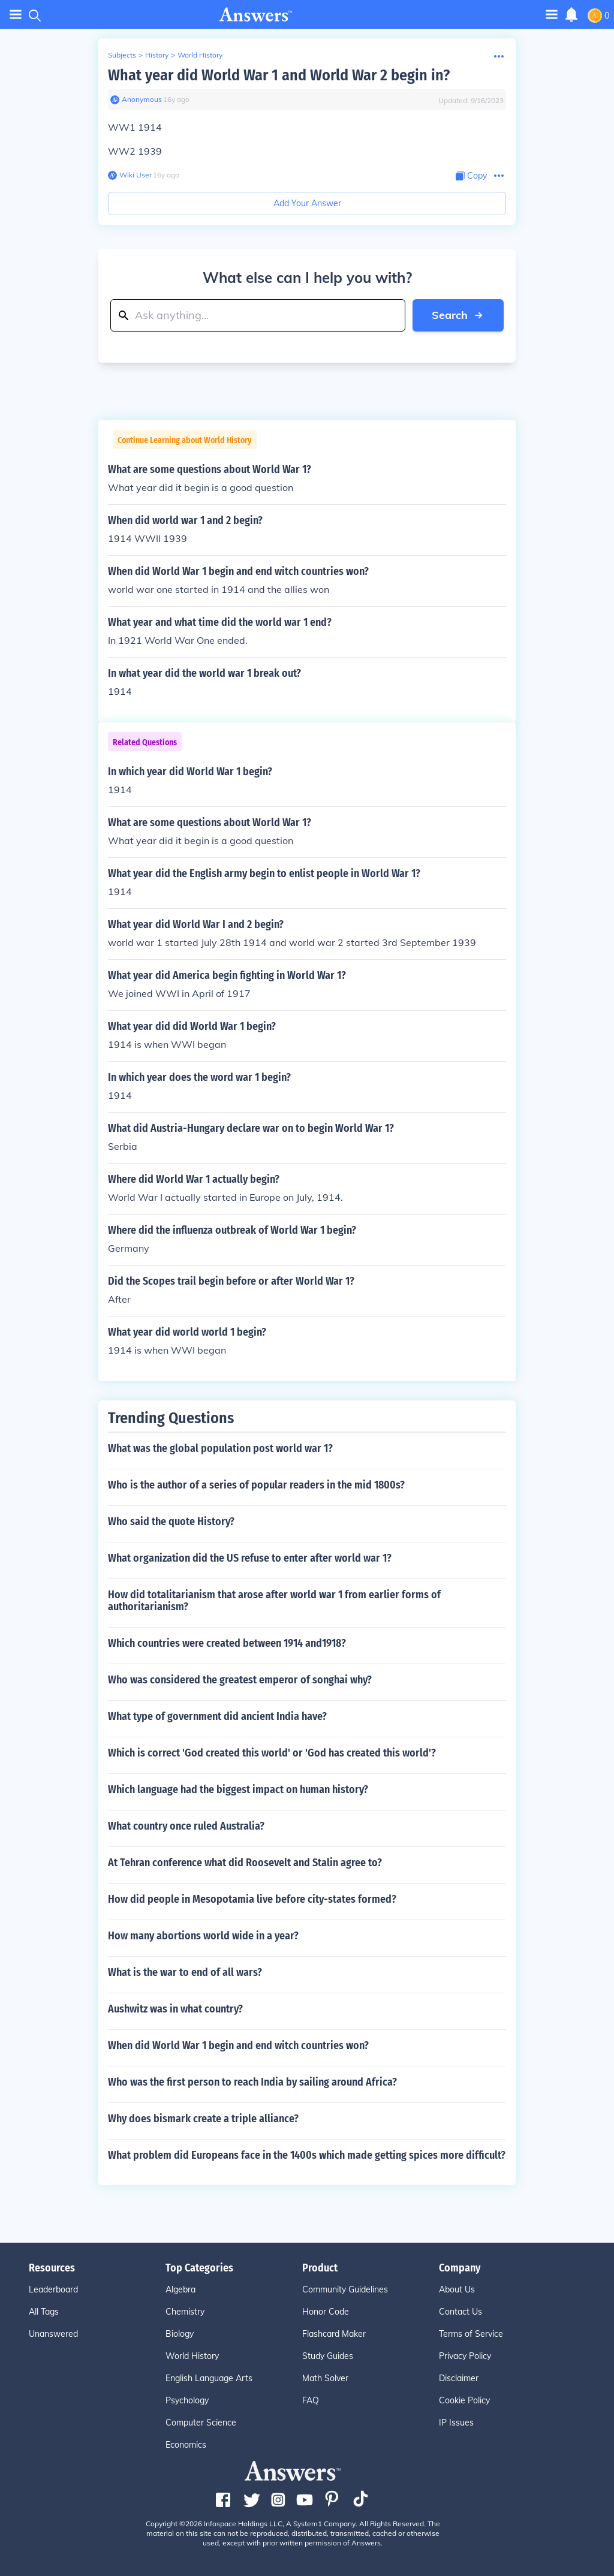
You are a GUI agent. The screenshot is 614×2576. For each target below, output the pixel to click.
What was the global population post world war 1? (220, 1448)
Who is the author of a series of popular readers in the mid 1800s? (256, 1485)
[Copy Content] (471, 176)
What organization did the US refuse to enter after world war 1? (250, 1558)
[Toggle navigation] (552, 14)
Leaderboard (53, 2289)
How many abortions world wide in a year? (203, 1935)
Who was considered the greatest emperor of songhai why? (240, 1679)
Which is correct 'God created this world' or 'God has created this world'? (272, 1752)
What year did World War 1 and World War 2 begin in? (279, 75)
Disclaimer (458, 2378)
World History (199, 54)
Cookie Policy (464, 2400)
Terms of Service (471, 2333)
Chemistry (184, 2311)
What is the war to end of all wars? (185, 1972)
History (156, 54)
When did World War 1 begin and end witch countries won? (238, 2045)
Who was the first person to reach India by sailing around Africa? (252, 2082)
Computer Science (200, 2422)
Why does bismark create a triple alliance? (203, 2118)
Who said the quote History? (171, 1521)
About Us (457, 2289)
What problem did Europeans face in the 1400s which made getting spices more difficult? (306, 2155)
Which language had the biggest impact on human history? (238, 1789)
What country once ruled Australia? (186, 1826)
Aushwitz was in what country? (175, 2008)
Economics (185, 2444)
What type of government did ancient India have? (217, 1716)
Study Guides (327, 2356)
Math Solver (325, 2378)
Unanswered (53, 2333)
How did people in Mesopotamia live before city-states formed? (252, 1899)
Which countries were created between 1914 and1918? (227, 1643)
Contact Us (460, 2311)
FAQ (310, 2400)
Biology (179, 2333)
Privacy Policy (465, 2356)
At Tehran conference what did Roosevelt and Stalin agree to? (245, 1862)
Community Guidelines (345, 2289)
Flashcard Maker (334, 2333)
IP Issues (456, 2422)
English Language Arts (208, 2378)
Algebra (180, 2289)
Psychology (187, 2400)
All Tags (44, 2311)
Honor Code (325, 2311)
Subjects (122, 54)
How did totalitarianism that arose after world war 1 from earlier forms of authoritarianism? (274, 1600)
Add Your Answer (307, 203)
